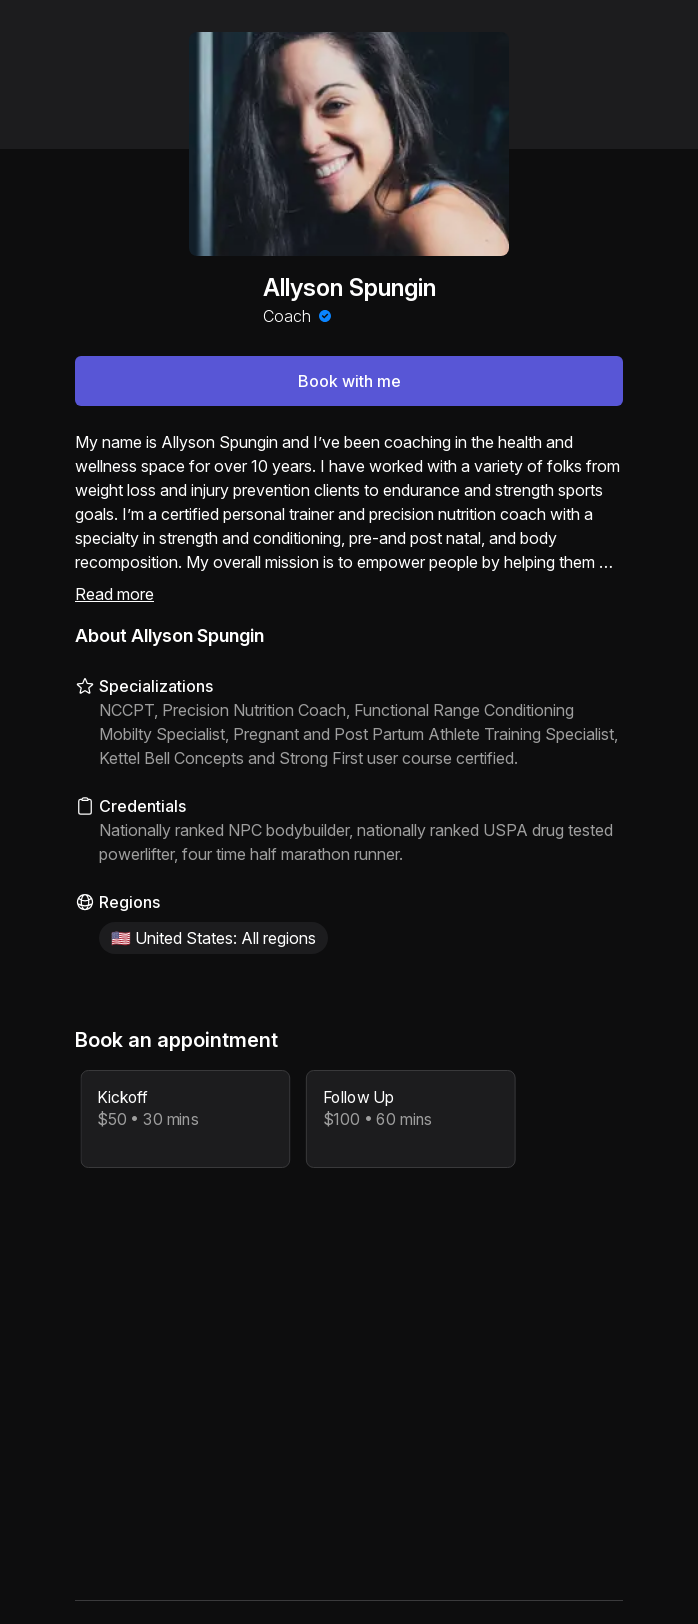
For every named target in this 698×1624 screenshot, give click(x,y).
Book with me (349, 381)
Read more (114, 594)
